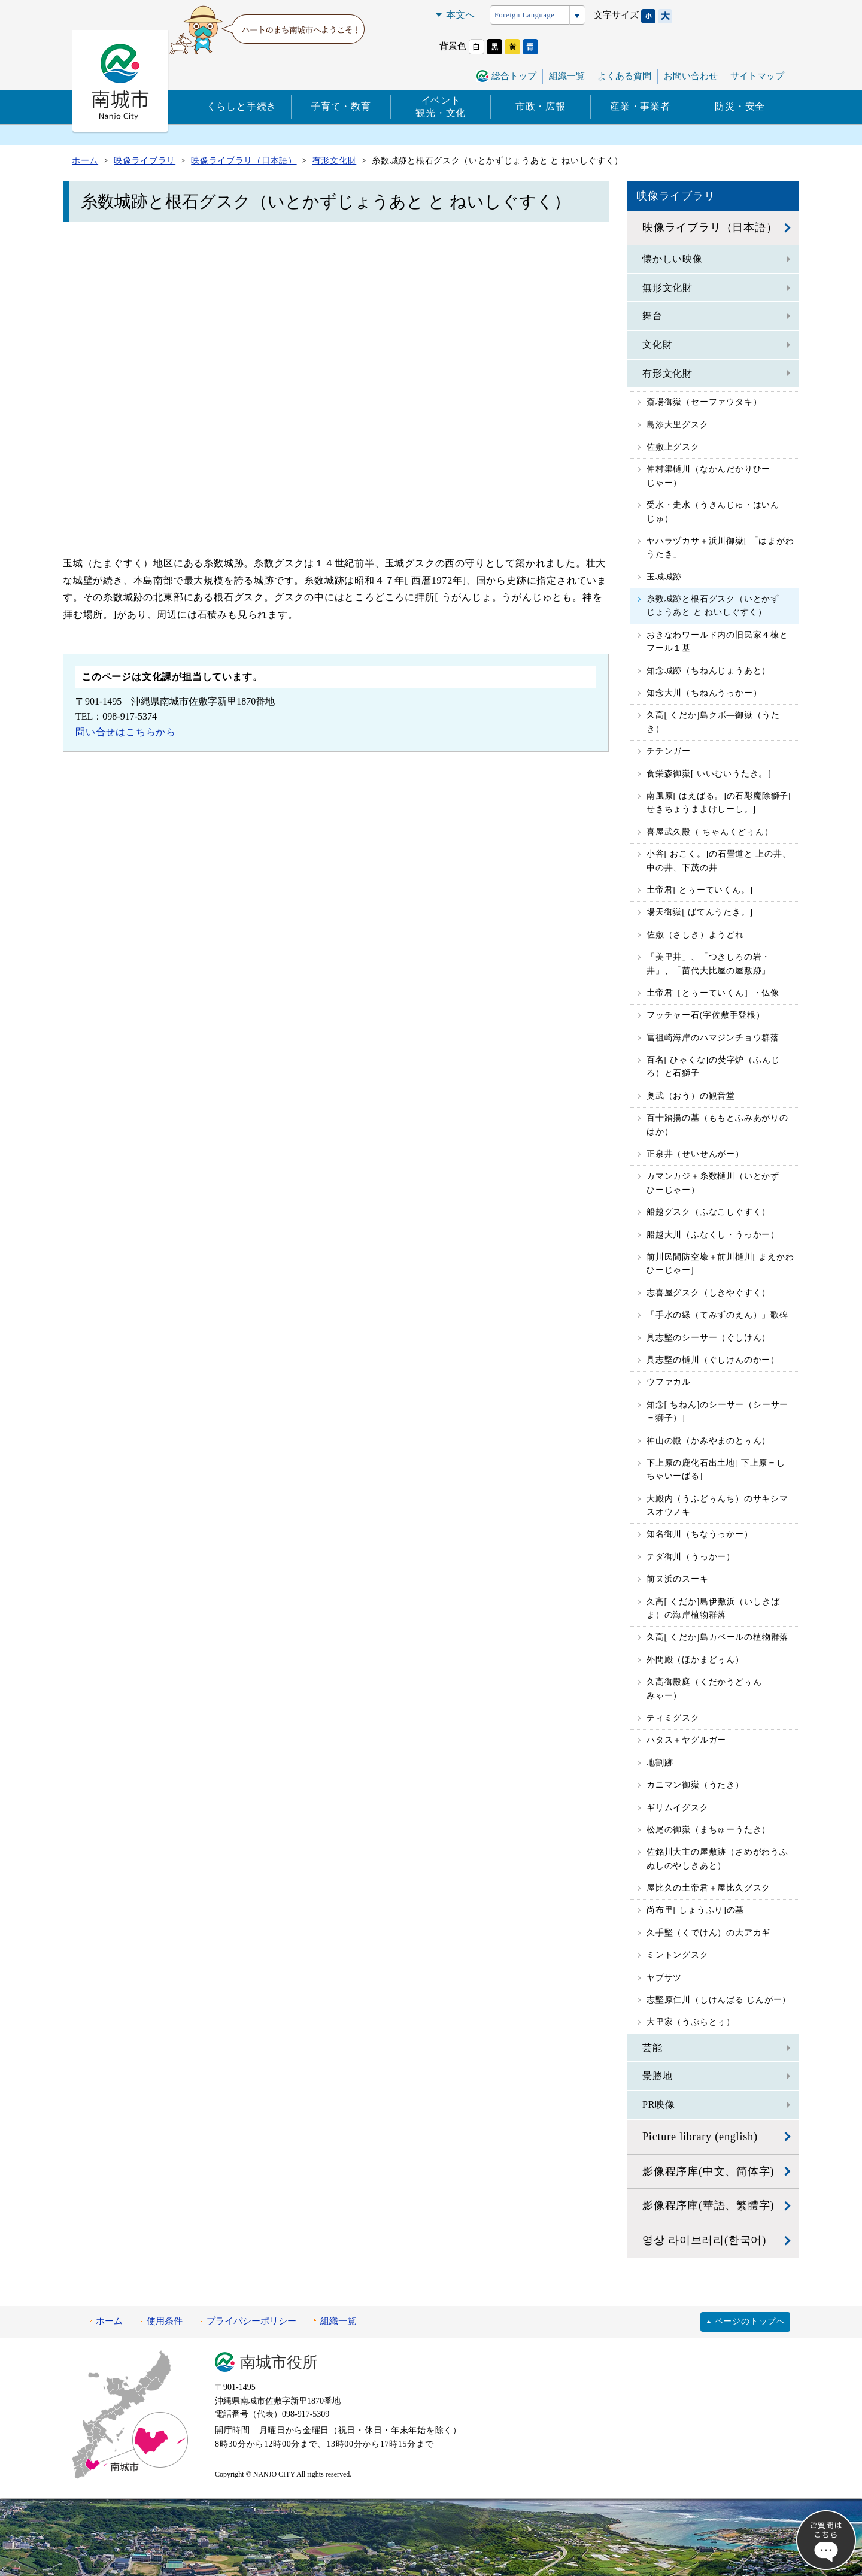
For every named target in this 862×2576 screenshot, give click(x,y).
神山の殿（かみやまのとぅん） (708, 1440)
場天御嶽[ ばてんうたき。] (699, 912)
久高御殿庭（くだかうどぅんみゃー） (703, 1688)
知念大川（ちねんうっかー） (703, 692)
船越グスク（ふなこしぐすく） (708, 1211)
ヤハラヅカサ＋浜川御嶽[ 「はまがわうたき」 (720, 547)
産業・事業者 (640, 106)
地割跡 (659, 1762)
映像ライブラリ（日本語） (710, 227)
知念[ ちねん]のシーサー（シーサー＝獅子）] (717, 1411)
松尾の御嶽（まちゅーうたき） (708, 1829)
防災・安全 (740, 106)
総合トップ (513, 76)
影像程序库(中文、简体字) (708, 2171)
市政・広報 (540, 106)
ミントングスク (677, 1954)
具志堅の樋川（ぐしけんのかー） (712, 1359)
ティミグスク (673, 1717)
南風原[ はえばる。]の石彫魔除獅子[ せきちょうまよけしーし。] (719, 802)
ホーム (109, 2321)
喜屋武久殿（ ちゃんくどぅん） (709, 831)
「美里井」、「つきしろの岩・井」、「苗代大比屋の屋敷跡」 (708, 963)
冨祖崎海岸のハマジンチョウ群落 (712, 1037)
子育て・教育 (341, 106)
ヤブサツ (664, 1977)
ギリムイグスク (677, 1807)
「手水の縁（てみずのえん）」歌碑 (717, 1314)
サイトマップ (757, 76)
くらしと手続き (242, 106)
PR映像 (658, 2104)
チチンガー (668, 751)
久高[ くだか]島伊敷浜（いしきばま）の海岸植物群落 (712, 1608)
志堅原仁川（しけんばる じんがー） (718, 1999)
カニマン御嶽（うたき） (695, 1784)
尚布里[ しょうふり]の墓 (695, 1910)
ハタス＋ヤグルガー (686, 1739)
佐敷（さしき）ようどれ (695, 934)
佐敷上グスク (673, 446)
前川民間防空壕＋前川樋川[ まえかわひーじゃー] (720, 1263)
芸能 (652, 2048)
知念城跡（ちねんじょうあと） (708, 670)
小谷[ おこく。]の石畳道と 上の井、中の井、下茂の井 (718, 860)
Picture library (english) (700, 2137)
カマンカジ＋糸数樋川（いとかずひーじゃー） (712, 1183)
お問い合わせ (691, 76)
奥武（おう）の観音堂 (690, 1095)
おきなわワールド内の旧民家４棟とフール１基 (717, 641)
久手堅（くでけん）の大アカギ (708, 1932)
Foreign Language (524, 15)
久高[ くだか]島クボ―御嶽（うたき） (712, 722)
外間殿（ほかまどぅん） (695, 1659)
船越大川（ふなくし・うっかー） (712, 1234)
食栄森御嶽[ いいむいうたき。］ (711, 773)
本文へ (460, 15)
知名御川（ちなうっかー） (699, 1534)
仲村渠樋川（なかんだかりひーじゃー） (708, 476)
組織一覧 (567, 76)
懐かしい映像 (672, 259)
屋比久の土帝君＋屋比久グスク (708, 1887)
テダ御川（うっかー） (690, 1556)
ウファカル (668, 1381)
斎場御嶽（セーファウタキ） (703, 402)
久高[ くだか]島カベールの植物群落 (717, 1637)
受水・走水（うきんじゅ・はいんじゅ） (712, 511)
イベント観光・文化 (440, 106)
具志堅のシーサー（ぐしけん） (708, 1337)
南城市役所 (279, 2362)
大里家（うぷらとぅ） (690, 2021)
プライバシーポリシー (251, 2321)
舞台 (652, 316)
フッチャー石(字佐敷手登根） (705, 1015)
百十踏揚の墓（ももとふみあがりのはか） (717, 1124)
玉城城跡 (664, 576)
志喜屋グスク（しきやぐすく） (708, 1292)
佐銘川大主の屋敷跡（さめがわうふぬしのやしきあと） (717, 1858)
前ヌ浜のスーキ (677, 1578)
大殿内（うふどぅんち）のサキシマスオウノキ (717, 1505)
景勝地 (657, 2076)
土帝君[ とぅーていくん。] (699, 889)
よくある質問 (624, 76)
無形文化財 (667, 288)
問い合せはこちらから (125, 732)
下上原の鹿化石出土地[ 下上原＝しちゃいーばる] (715, 1469)
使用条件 (165, 2321)
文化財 (657, 344)
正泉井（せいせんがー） (695, 1153)
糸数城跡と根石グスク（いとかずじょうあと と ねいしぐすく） (712, 605)
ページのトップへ (750, 2321)
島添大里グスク (677, 424)
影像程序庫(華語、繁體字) (708, 2205)
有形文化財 (667, 373)
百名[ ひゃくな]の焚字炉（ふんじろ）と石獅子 (712, 1066)
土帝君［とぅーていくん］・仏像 (712, 992)
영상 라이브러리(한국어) (704, 2240)
